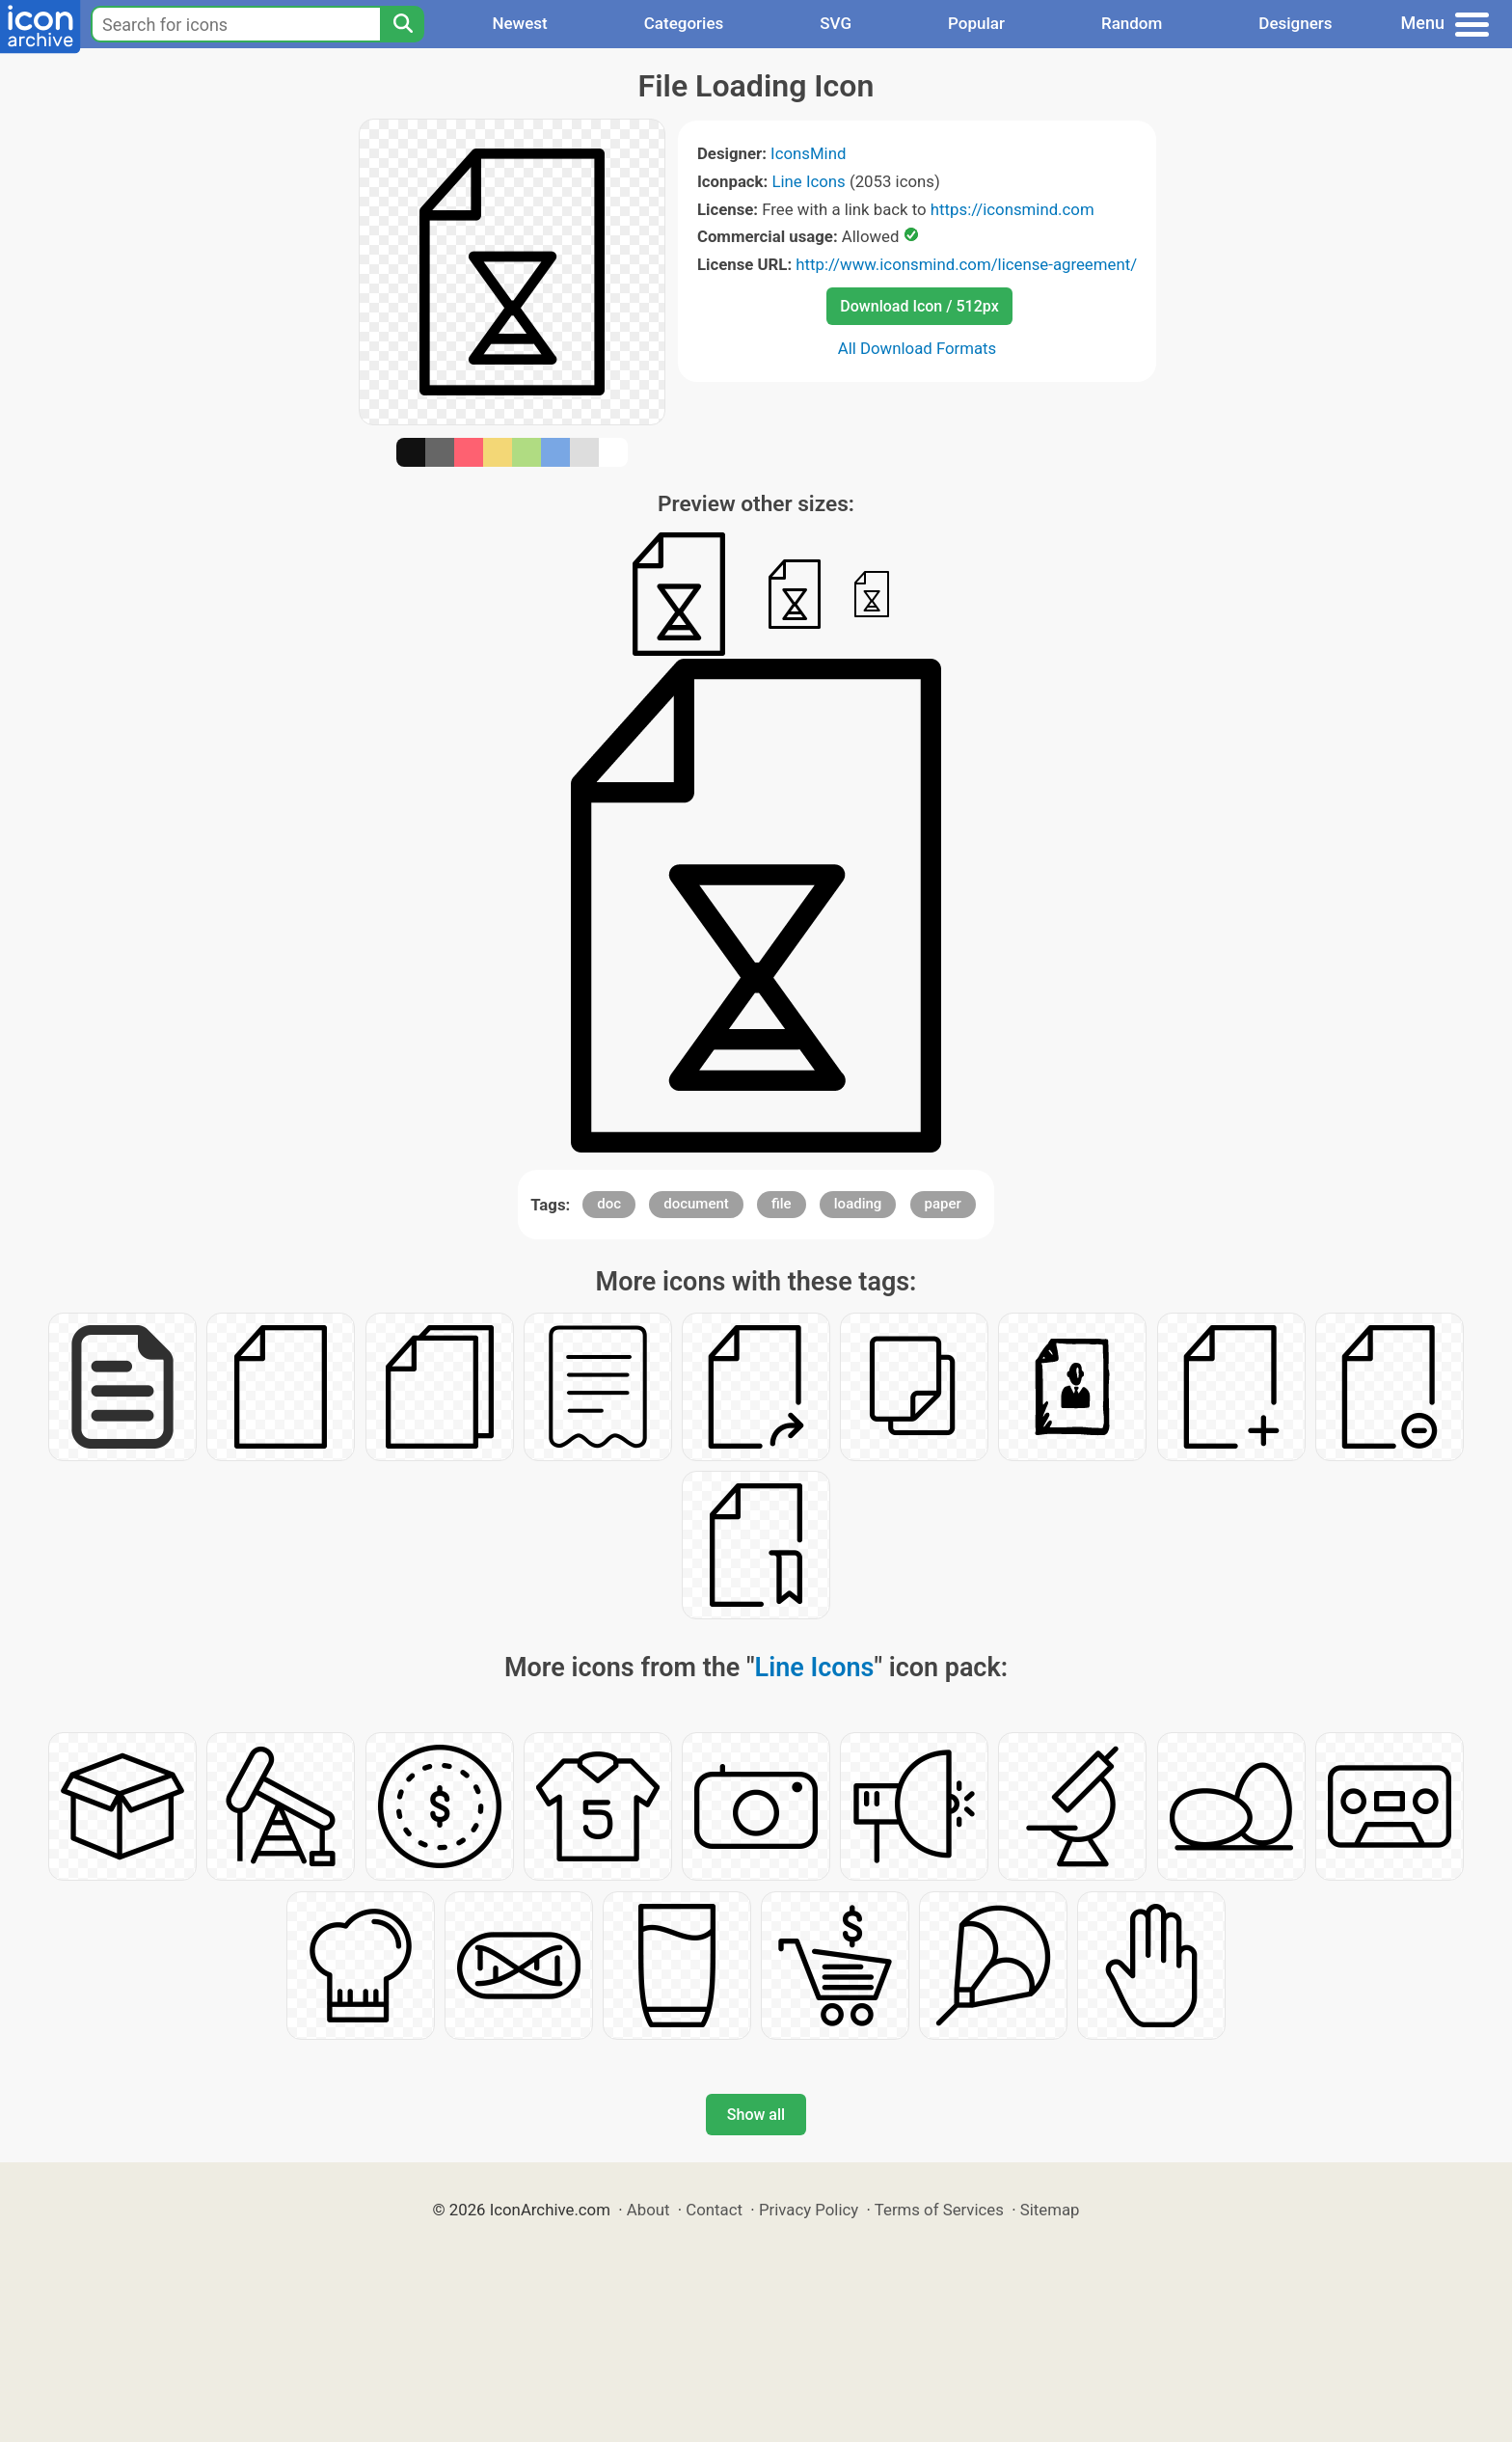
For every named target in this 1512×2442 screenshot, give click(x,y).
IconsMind (808, 153)
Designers (1295, 23)
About (648, 2209)
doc (609, 1203)
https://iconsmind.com (1012, 209)
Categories (684, 23)
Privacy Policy (808, 2209)
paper (943, 1203)
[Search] (402, 24)
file (781, 1203)
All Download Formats (917, 348)
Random (1131, 23)
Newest (519, 23)
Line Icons (808, 181)
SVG (835, 23)
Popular (976, 23)
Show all (756, 2114)
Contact (714, 2209)
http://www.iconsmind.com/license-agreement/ (966, 264)
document (696, 1203)
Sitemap (1050, 2209)
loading (858, 1203)
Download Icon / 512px (919, 306)
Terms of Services (939, 2209)
